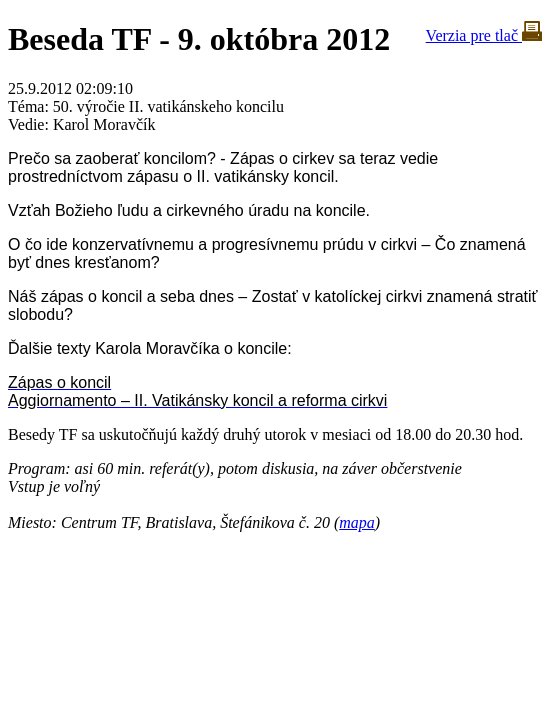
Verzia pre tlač (484, 35)
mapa (357, 522)
